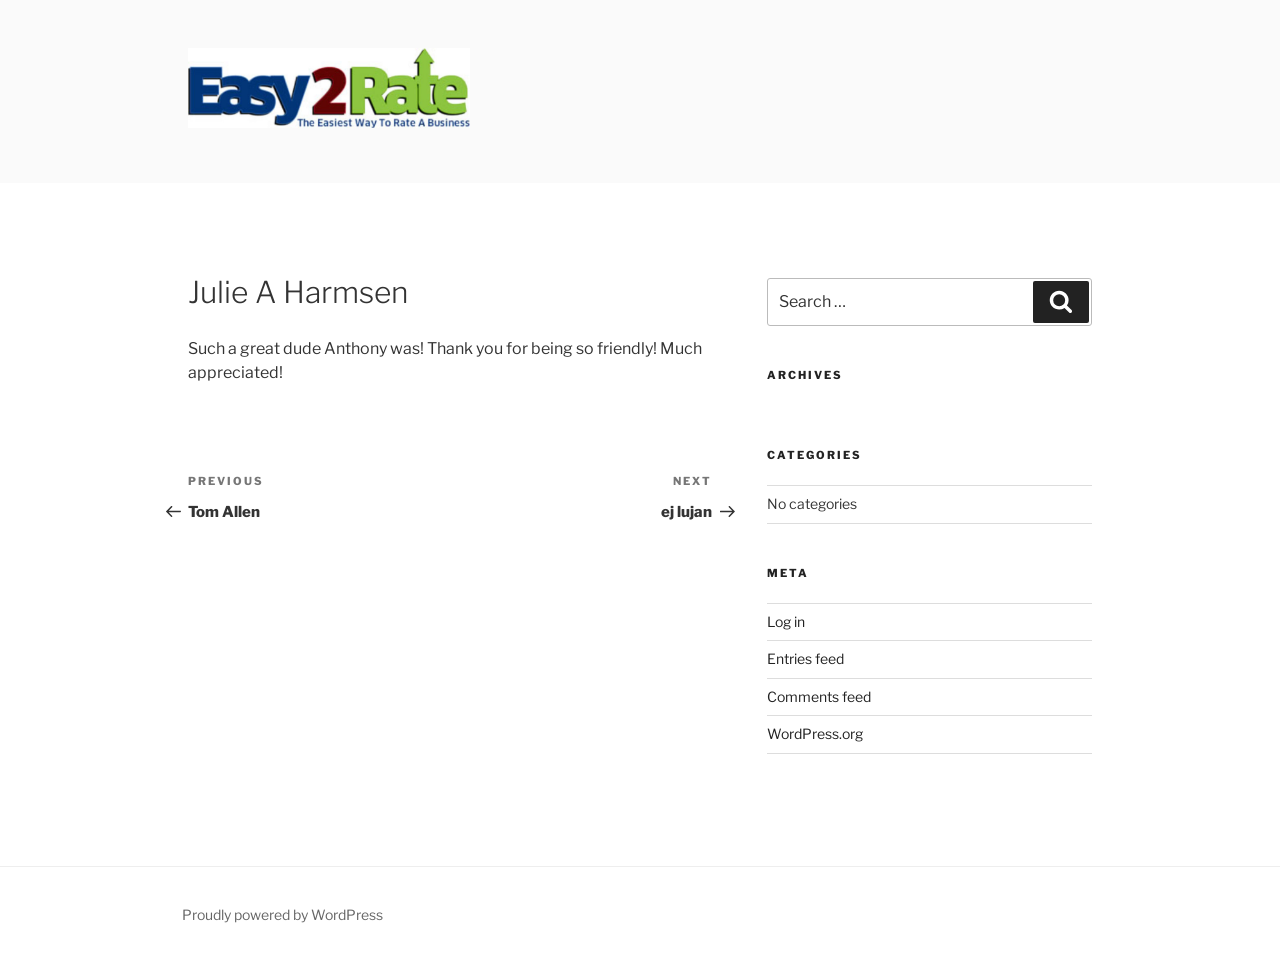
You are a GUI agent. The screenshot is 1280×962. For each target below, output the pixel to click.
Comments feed (819, 696)
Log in (786, 621)
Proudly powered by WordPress (282, 914)
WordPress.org (815, 733)
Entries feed (805, 658)
